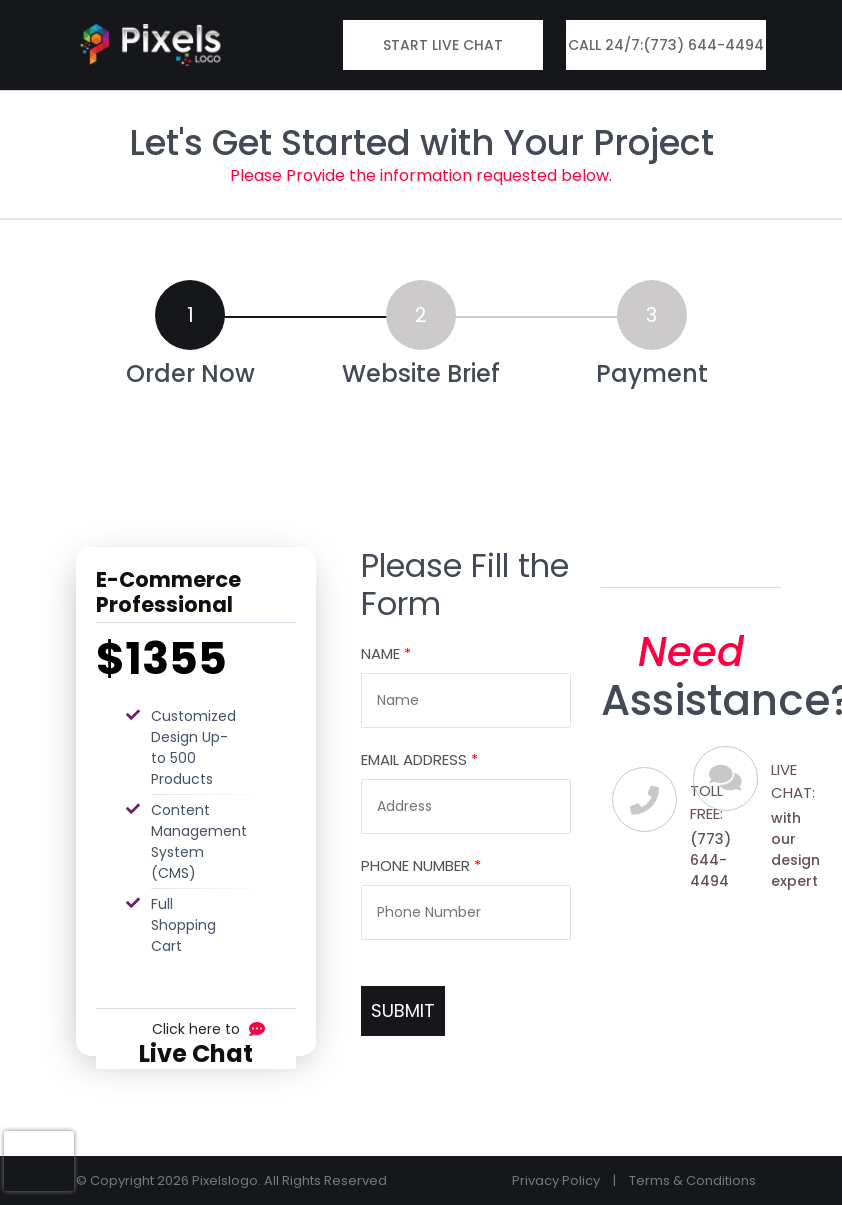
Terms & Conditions (692, 1180)
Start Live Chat (443, 45)
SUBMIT (403, 1010)
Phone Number (421, 865)
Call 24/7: (666, 45)
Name (386, 653)
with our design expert (795, 849)
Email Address (419, 759)
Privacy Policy (556, 1180)
